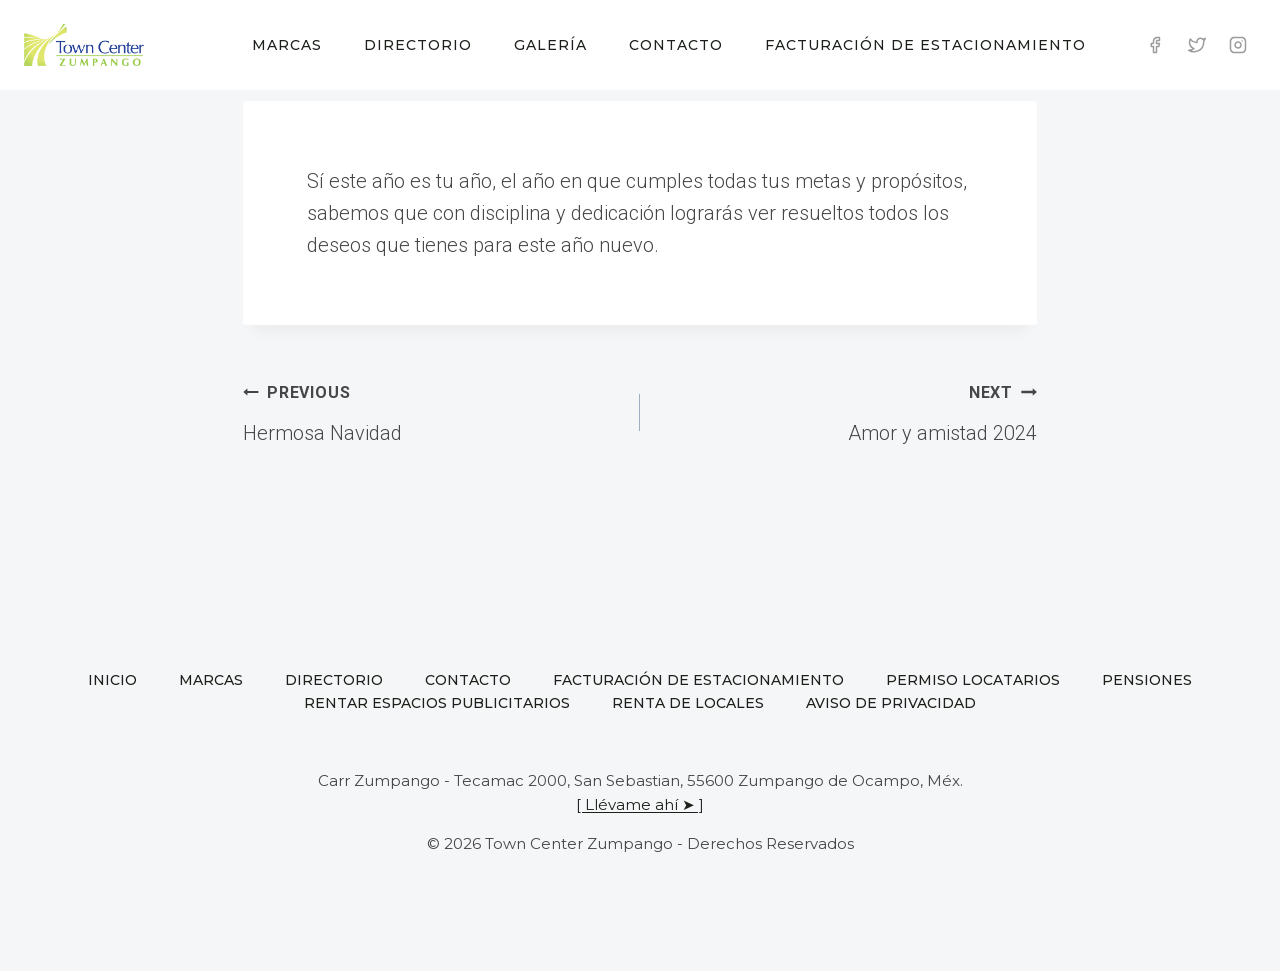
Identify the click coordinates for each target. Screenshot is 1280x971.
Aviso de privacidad (891, 703)
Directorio (418, 45)
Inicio (112, 680)
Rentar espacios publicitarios (437, 703)
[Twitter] (1197, 45)
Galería (550, 45)
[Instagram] (1238, 45)
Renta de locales (688, 703)
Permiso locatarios (973, 680)
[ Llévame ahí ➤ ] (640, 804)
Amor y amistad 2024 (848, 410)
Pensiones (1147, 680)
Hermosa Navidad (431, 410)
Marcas (287, 45)
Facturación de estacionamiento (925, 45)
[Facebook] (1155, 45)
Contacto (676, 45)
